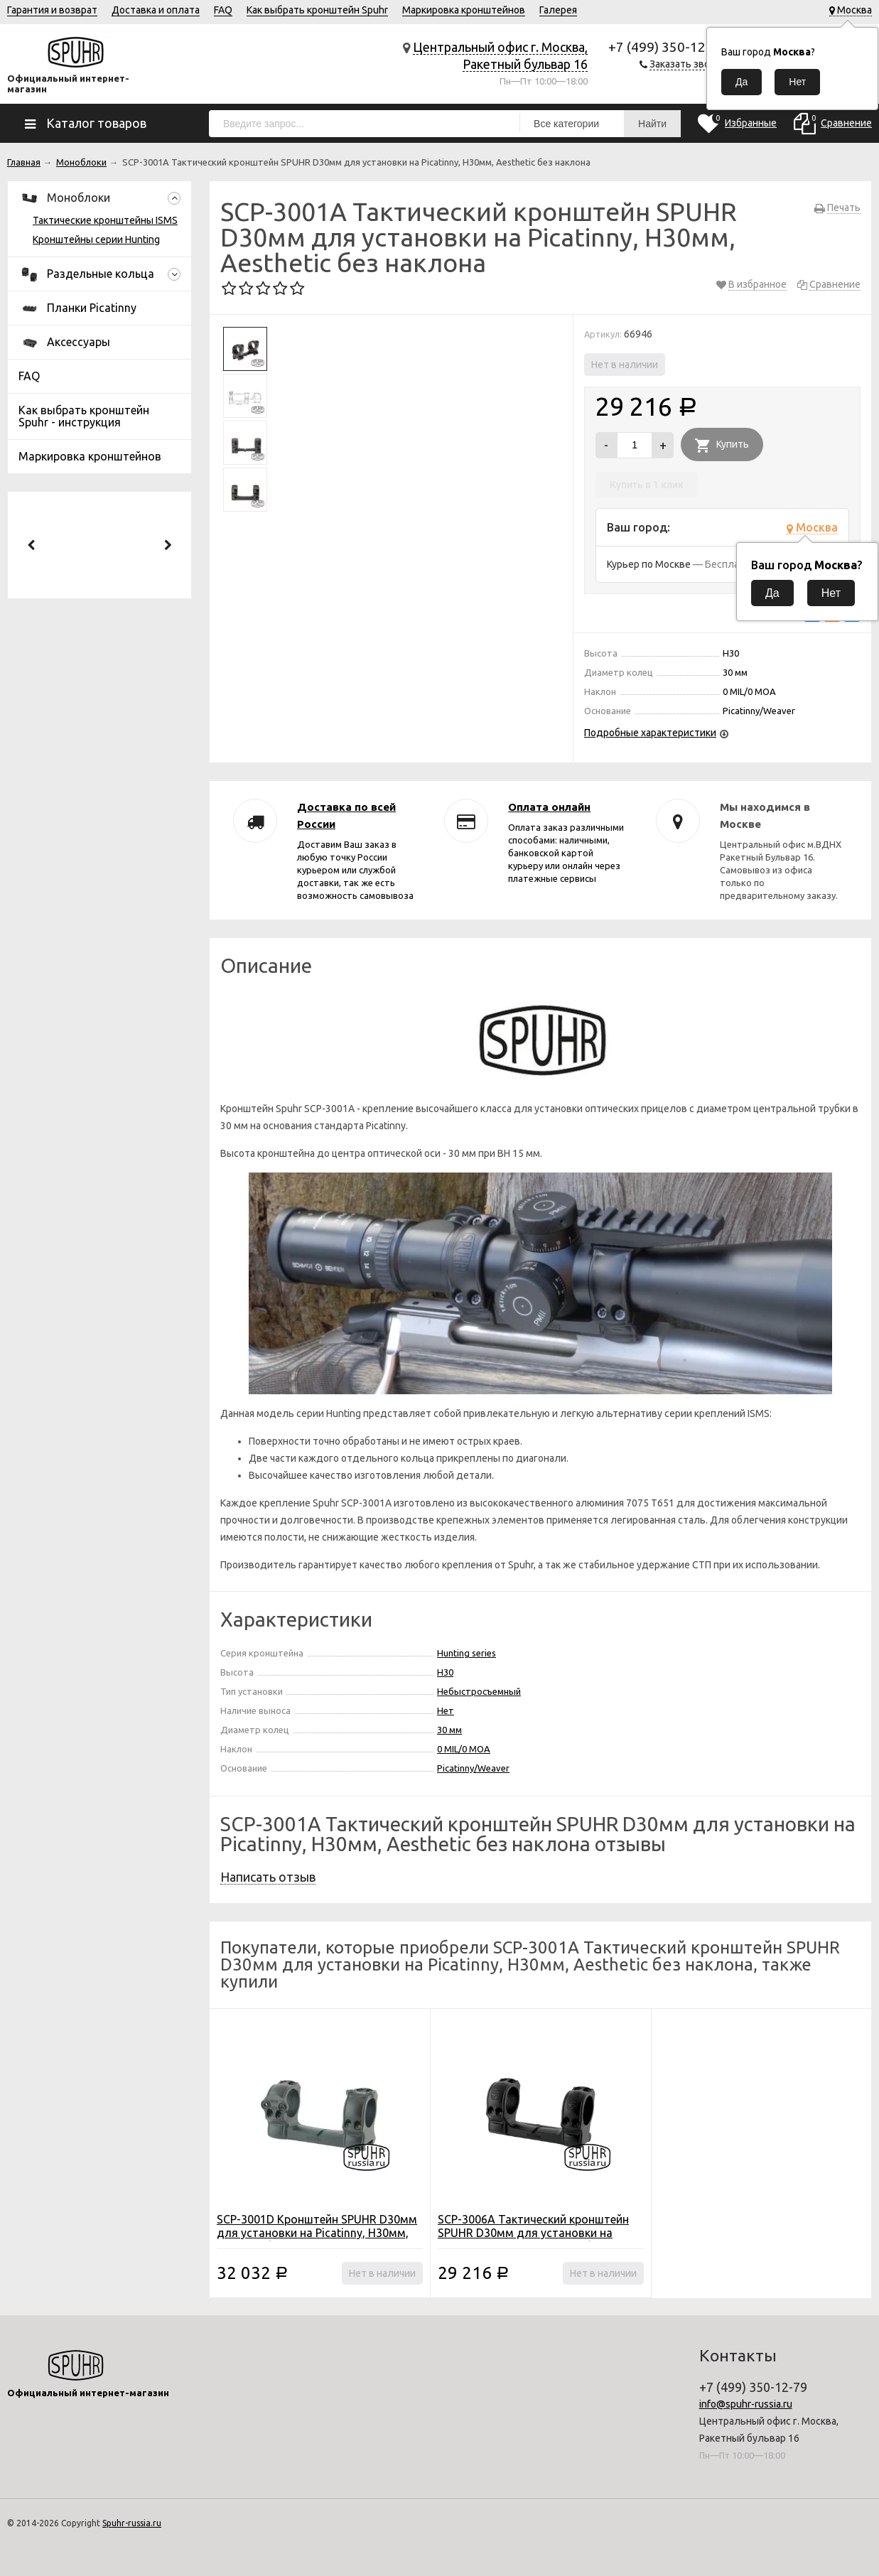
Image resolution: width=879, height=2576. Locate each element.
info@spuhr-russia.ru (745, 2404)
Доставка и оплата (156, 10)
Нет (445, 1710)
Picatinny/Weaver (473, 1768)
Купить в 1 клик (647, 484)
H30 (445, 1672)
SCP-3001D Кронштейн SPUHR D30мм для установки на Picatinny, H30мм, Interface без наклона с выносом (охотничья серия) (317, 2239)
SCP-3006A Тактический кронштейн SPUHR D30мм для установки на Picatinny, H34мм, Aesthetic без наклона (533, 2239)
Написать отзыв (268, 1877)
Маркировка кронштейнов (463, 10)
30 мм (449, 1730)
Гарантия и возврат (52, 10)
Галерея (558, 10)
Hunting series (466, 1653)
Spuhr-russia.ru (131, 2523)
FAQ (223, 10)
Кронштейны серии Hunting (96, 239)
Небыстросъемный (479, 1691)
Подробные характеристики (650, 732)
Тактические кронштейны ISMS (105, 220)
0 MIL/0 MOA (463, 1749)
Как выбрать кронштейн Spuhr (317, 10)
